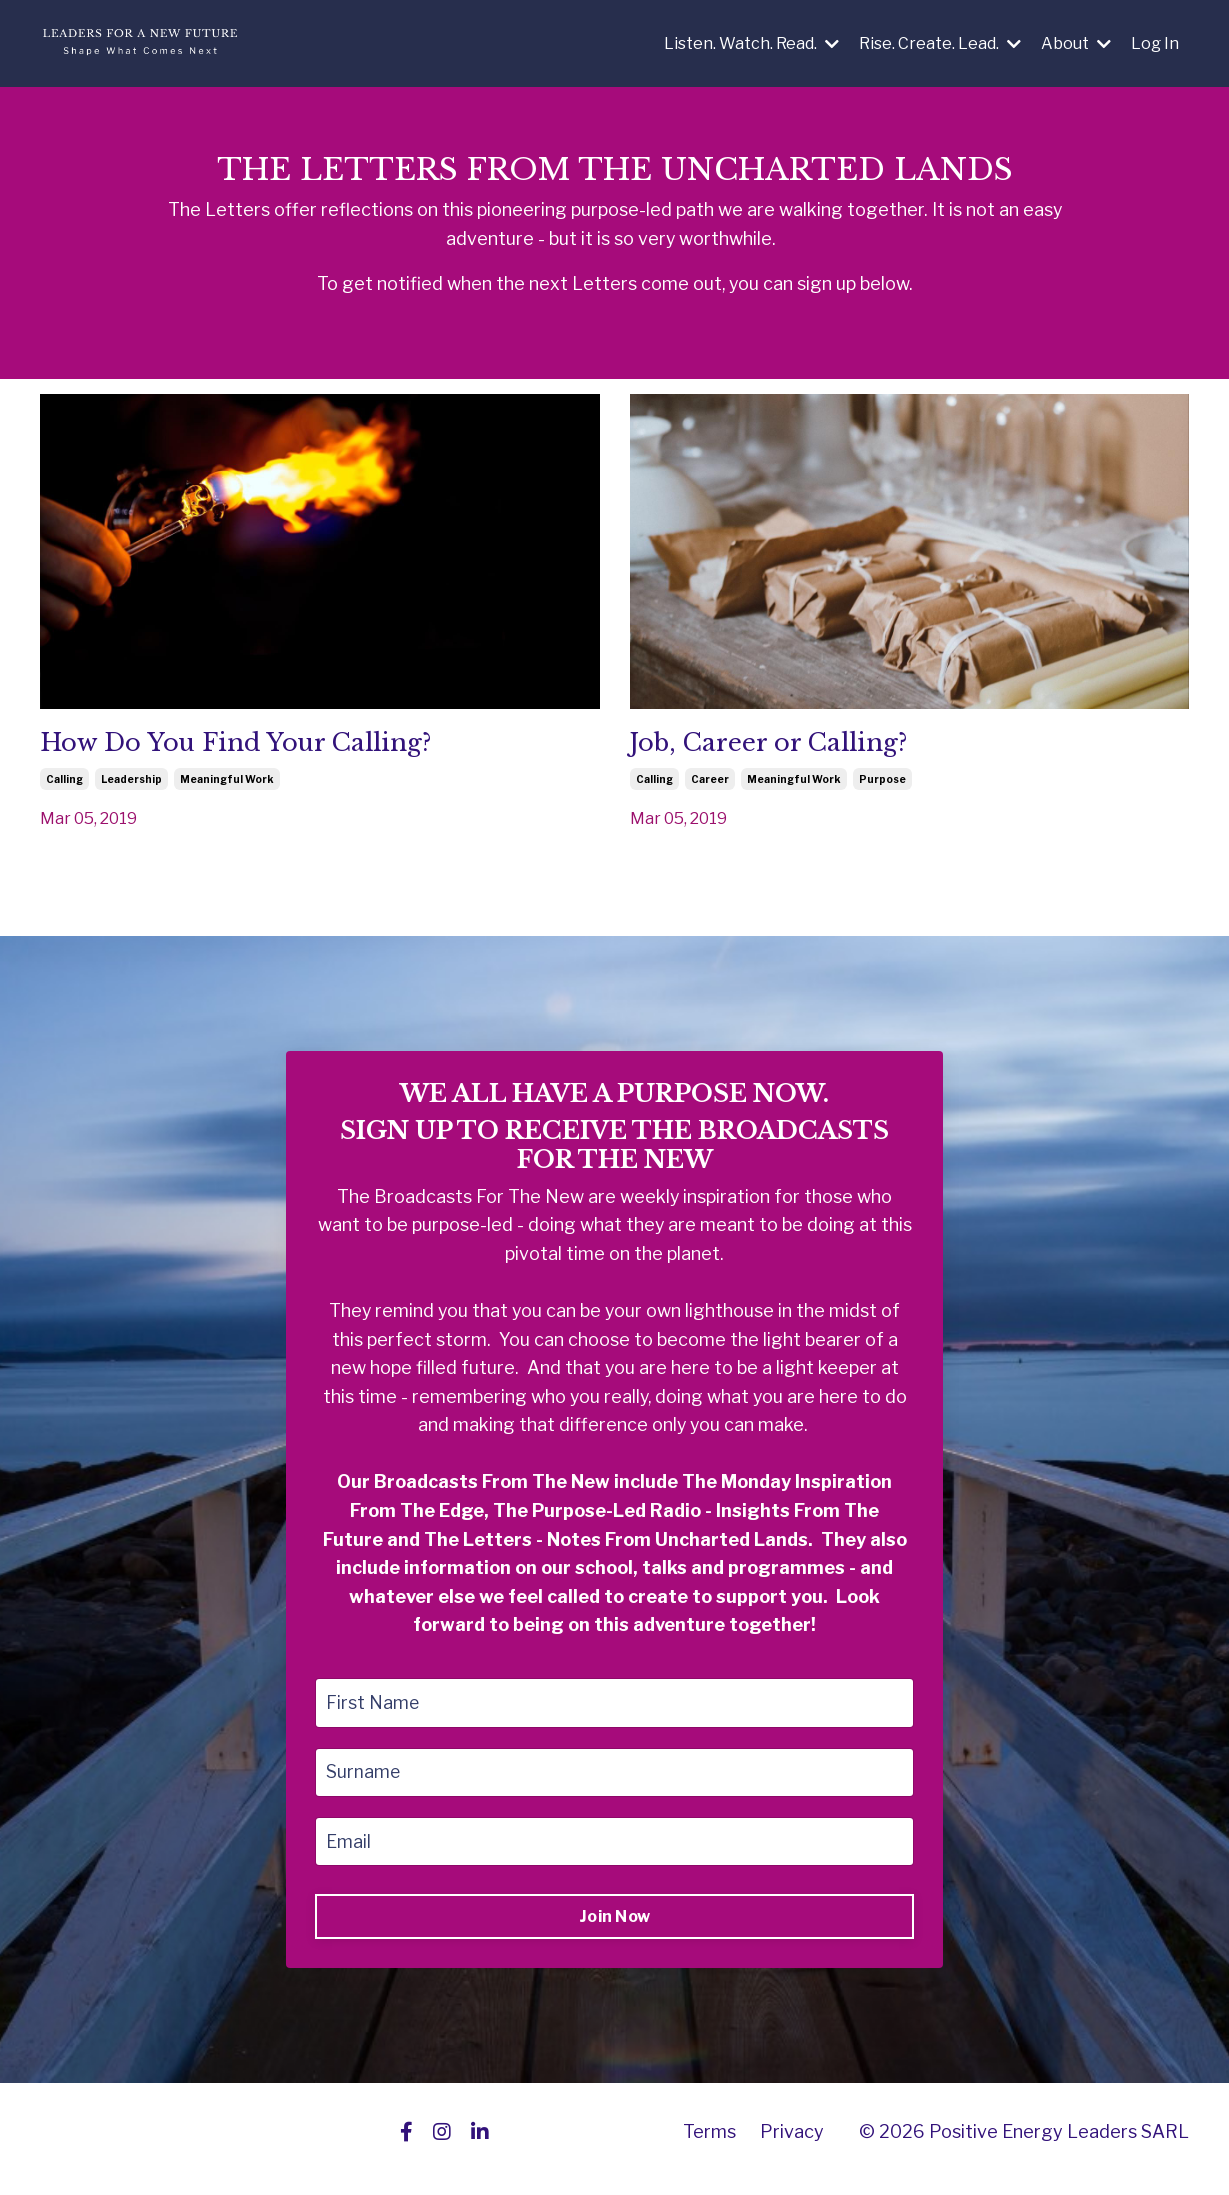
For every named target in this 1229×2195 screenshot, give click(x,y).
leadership (131, 784)
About (1076, 43)
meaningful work (227, 784)
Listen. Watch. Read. (751, 43)
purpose (882, 784)
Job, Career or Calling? (791, 747)
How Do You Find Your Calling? (265, 747)
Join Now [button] (614, 1929)
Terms (709, 2144)
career (710, 784)
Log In (1155, 43)
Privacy (792, 2144)
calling (64, 784)
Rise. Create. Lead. (940, 43)
